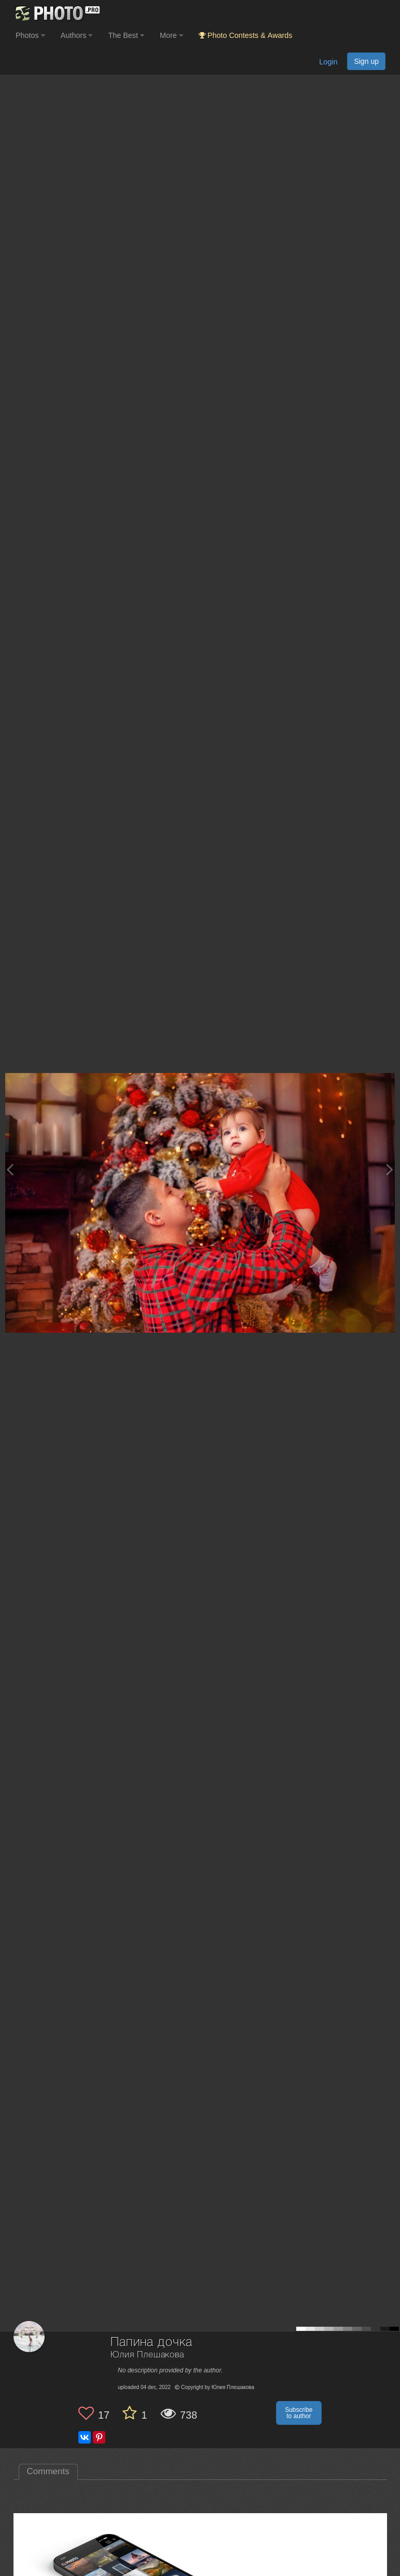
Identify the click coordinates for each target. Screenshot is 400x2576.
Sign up (366, 61)
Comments (48, 2471)
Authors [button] (77, 35)
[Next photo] (389, 1169)
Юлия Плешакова (147, 2355)
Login (328, 61)
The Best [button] (126, 35)
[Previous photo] (9, 1169)
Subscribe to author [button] (298, 2413)
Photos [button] (30, 35)
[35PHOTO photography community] (56, 13)
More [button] (171, 35)
